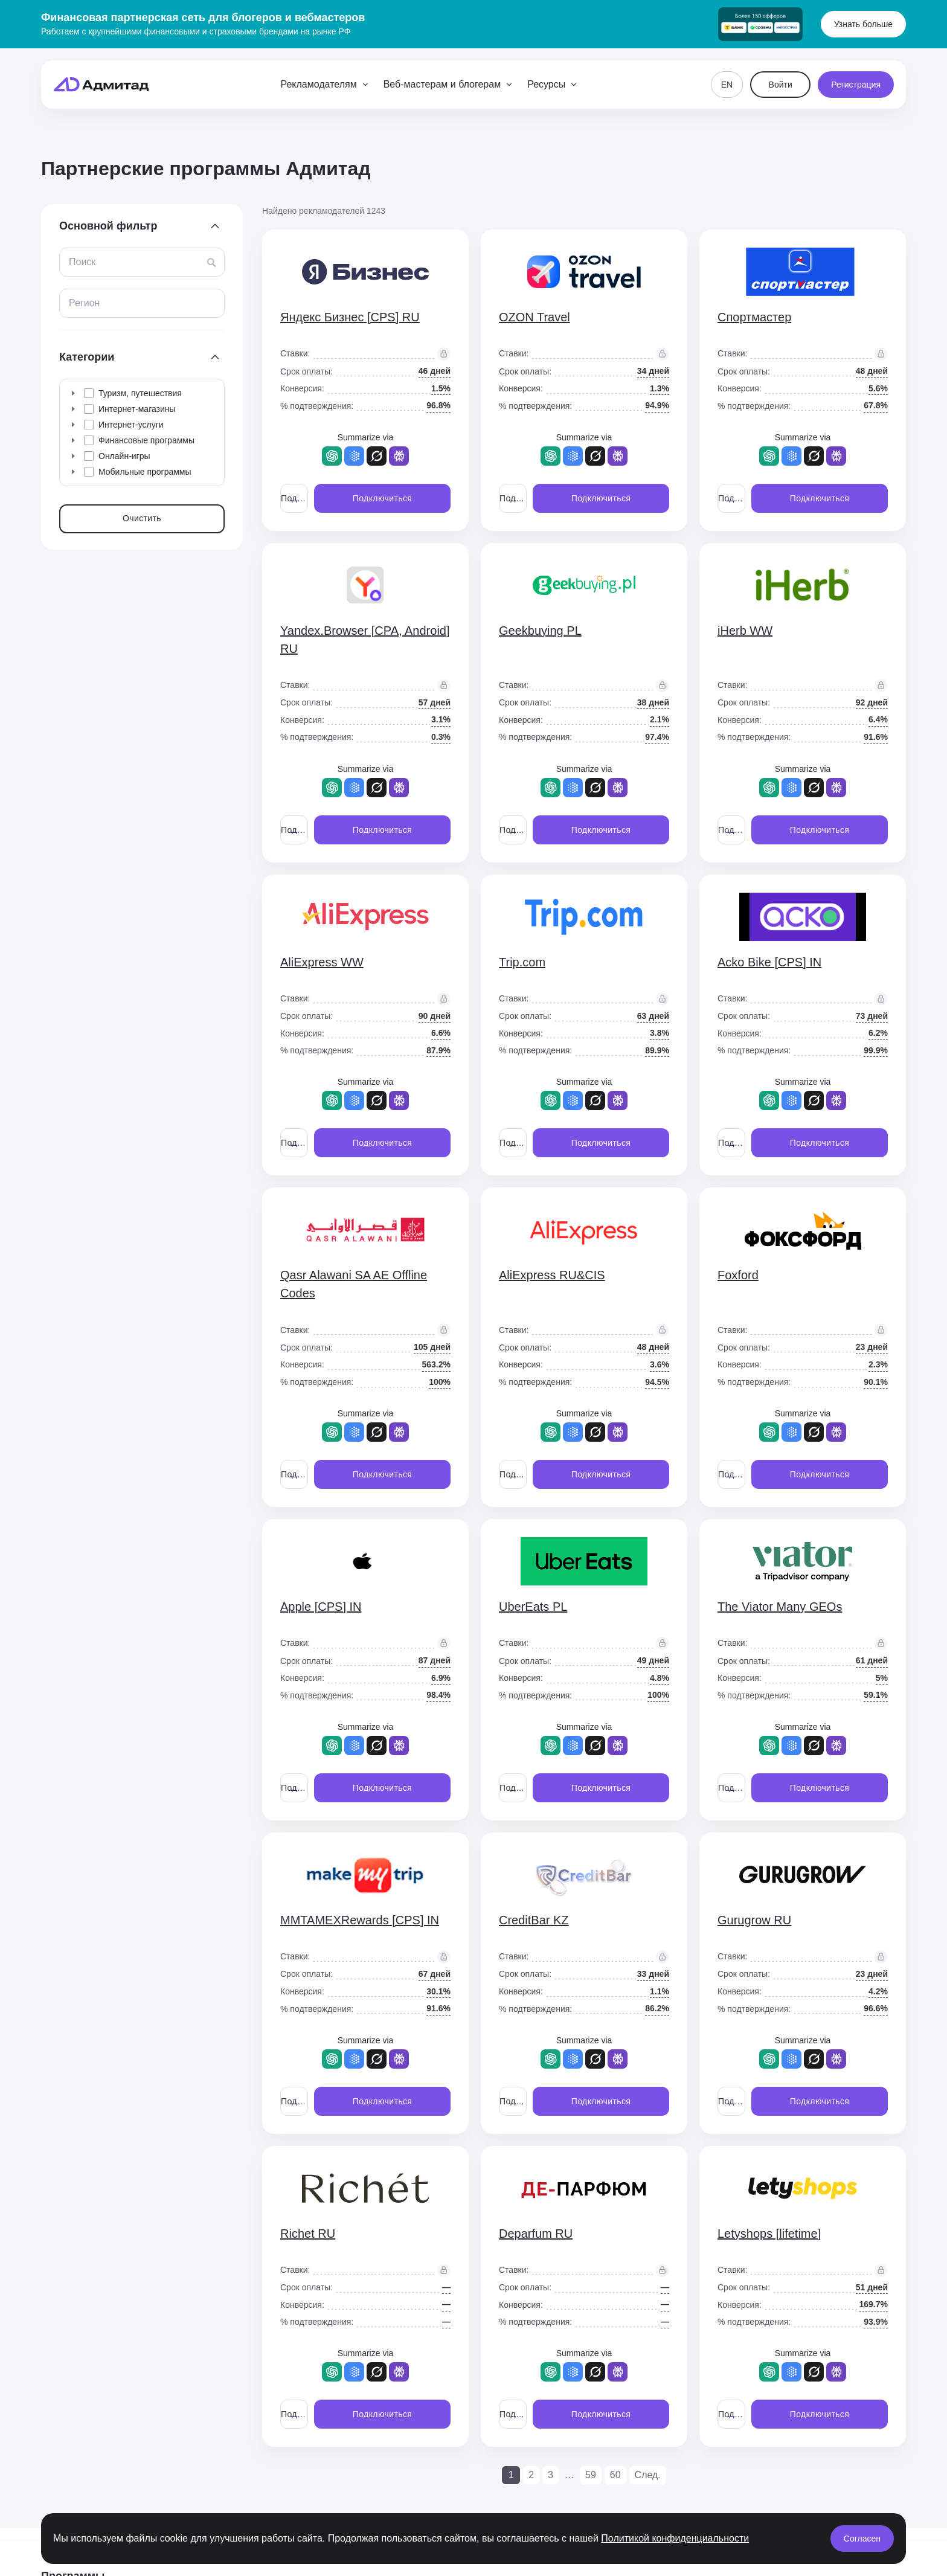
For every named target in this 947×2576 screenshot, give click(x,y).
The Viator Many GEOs (779, 1606)
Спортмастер (754, 317)
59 (590, 2475)
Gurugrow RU (754, 1920)
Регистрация (856, 84)
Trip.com (522, 962)
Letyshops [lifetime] (769, 2233)
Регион (84, 303)
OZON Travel (534, 317)
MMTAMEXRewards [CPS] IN (359, 1920)
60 (615, 2475)
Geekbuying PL (540, 630)
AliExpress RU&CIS (552, 1275)
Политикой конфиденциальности (675, 2538)
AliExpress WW (322, 962)
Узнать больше (863, 24)
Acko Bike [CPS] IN (769, 962)
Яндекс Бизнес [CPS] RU (350, 317)
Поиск (82, 262)
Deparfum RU (536, 2233)
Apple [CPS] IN (321, 1606)
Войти (780, 84)
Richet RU (307, 2233)
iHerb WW (744, 630)
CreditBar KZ (534, 1920)
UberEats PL (533, 1606)
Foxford (738, 1275)
